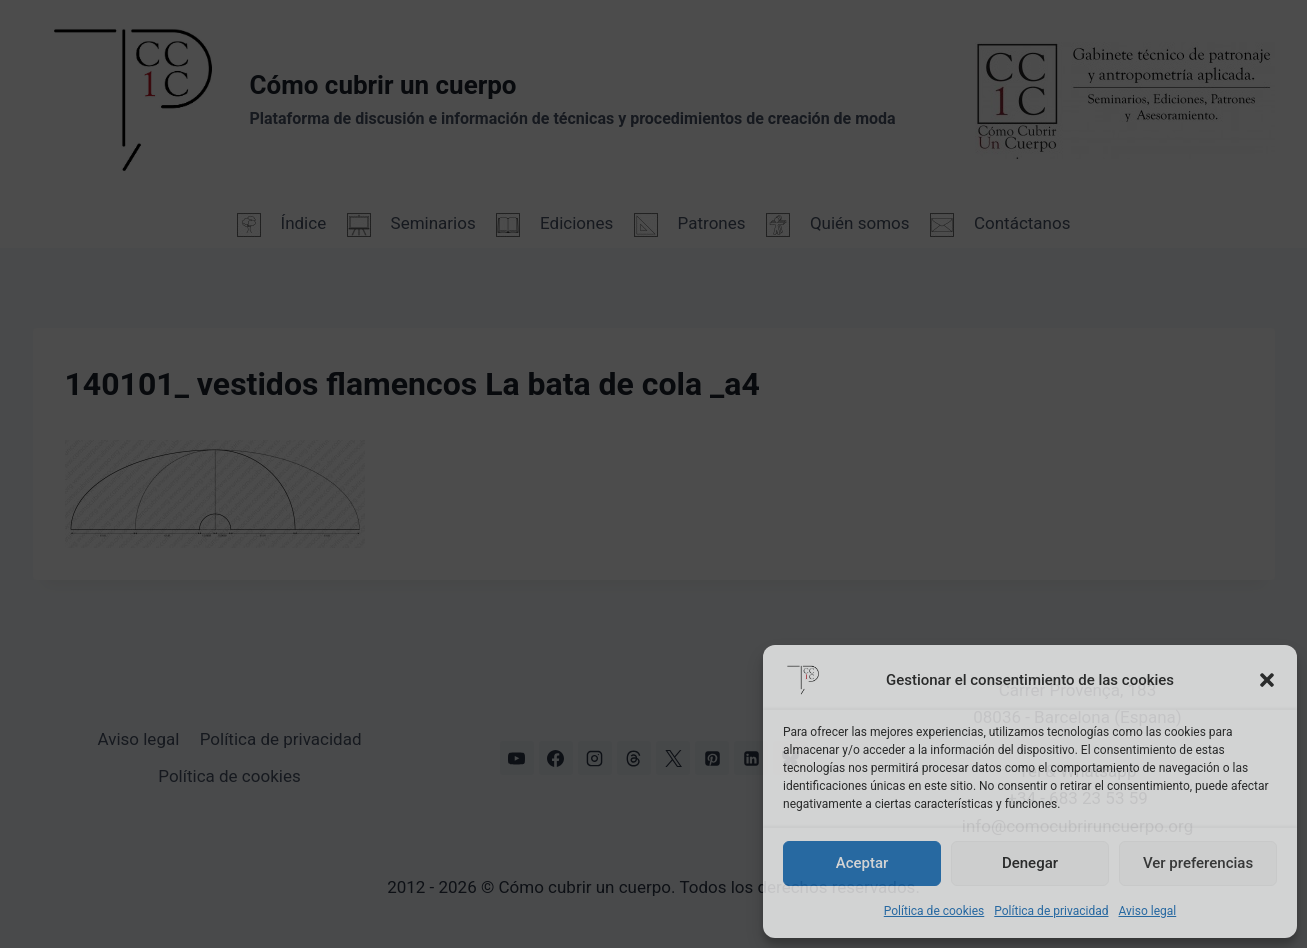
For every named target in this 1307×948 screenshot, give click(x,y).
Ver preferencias (1198, 863)
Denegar (1030, 863)
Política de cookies (934, 911)
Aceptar (862, 863)
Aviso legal (1147, 911)
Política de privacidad (1051, 911)
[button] (1267, 680)
